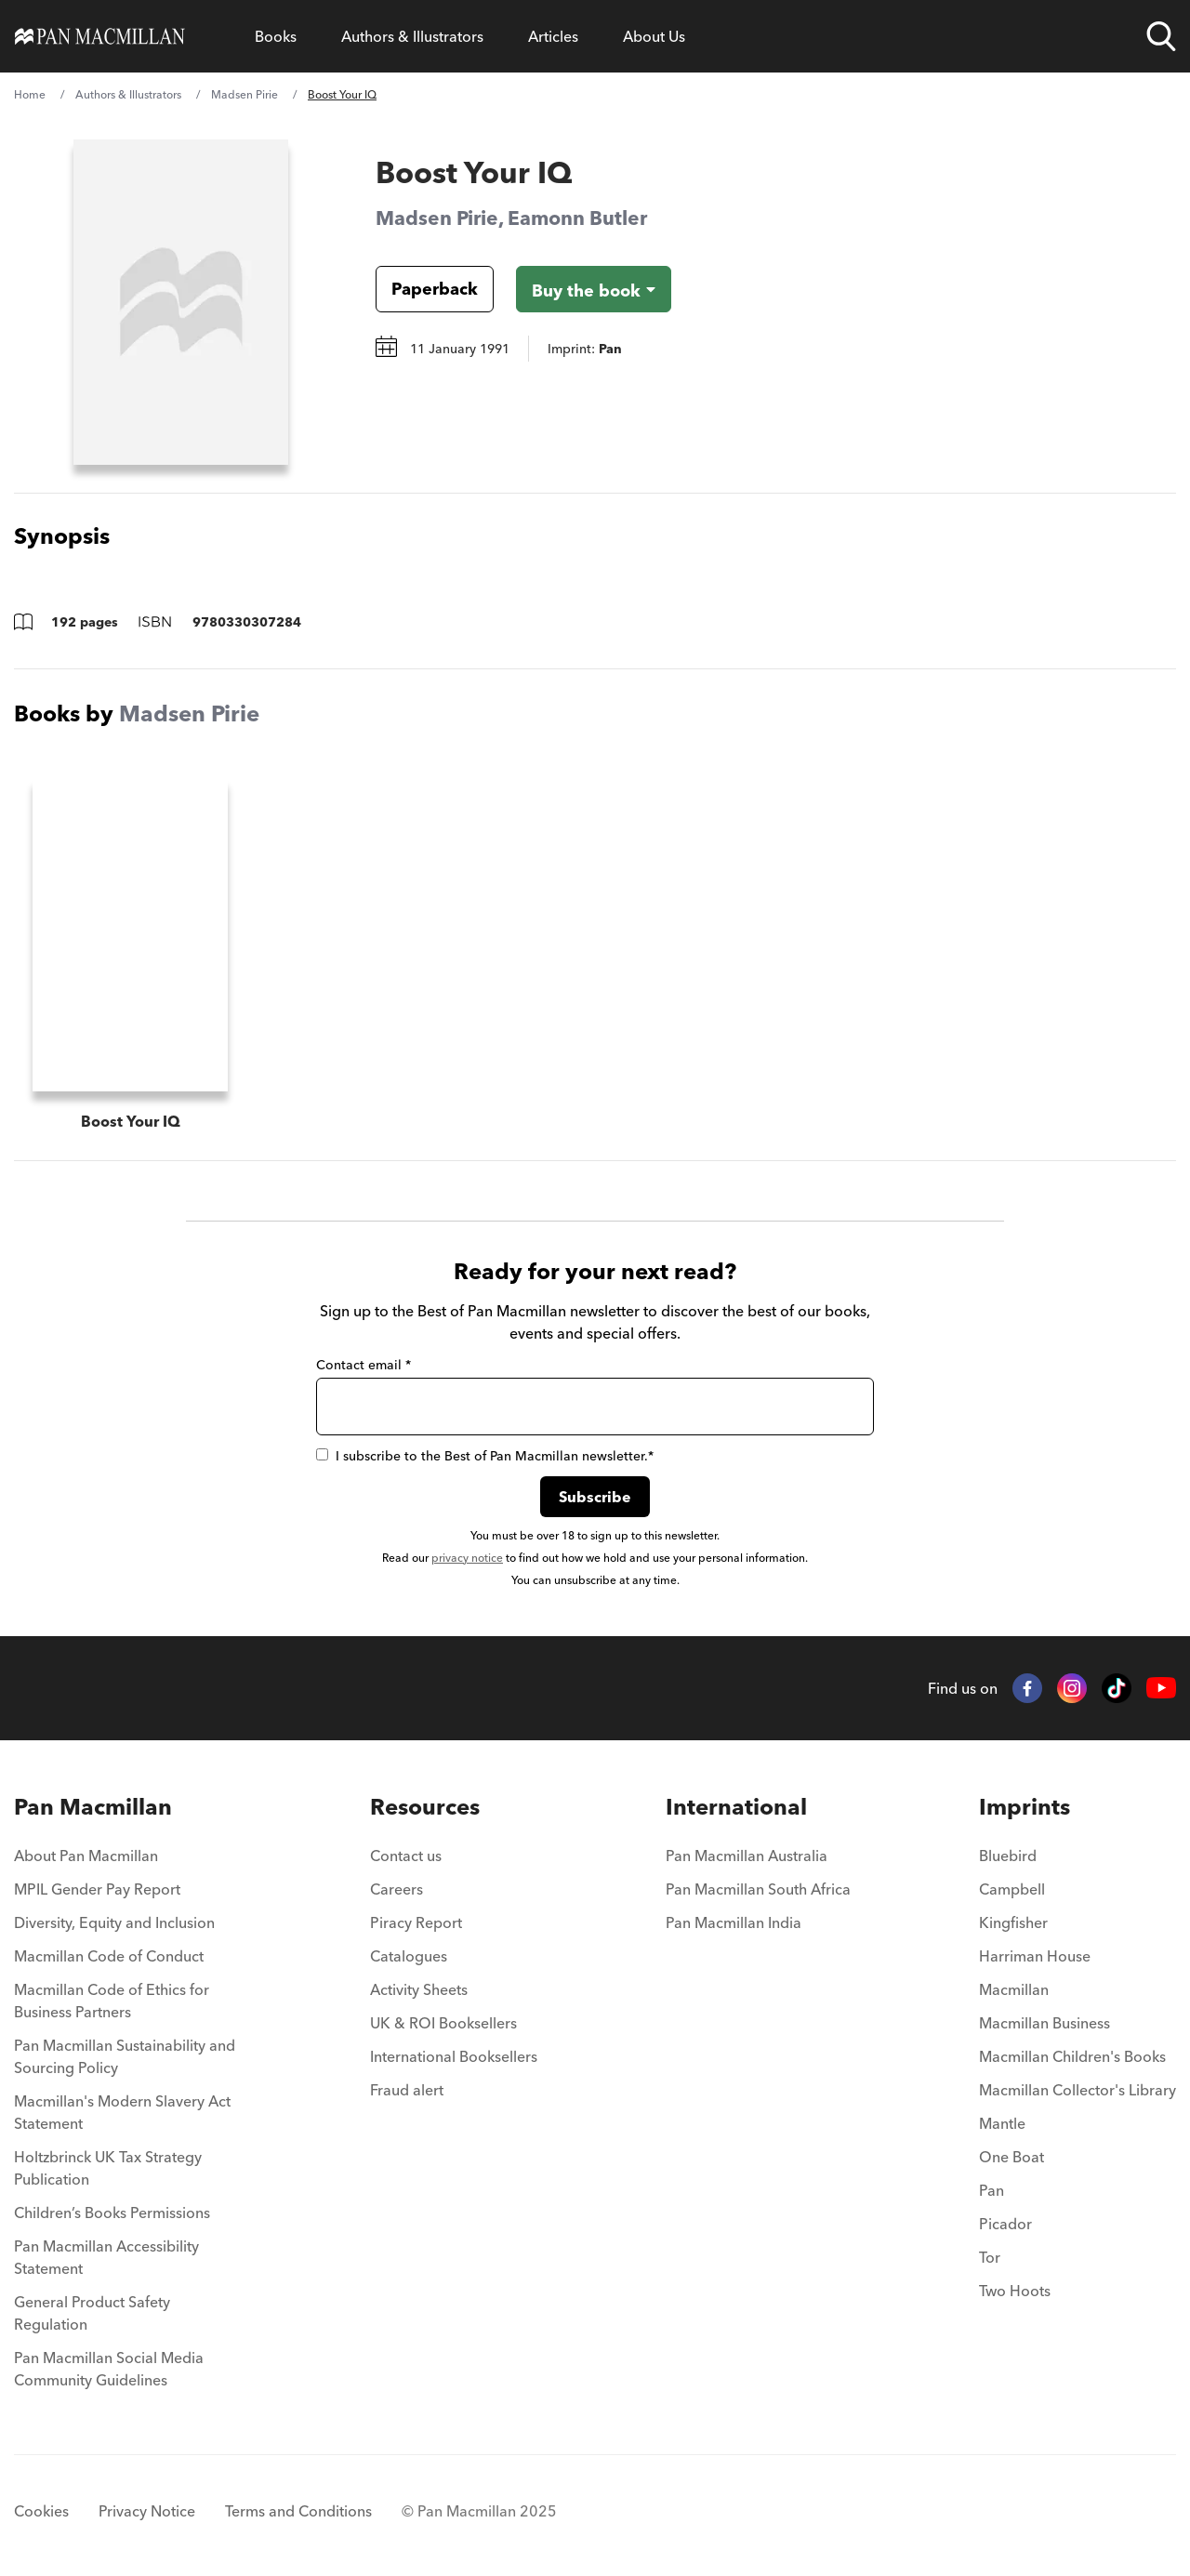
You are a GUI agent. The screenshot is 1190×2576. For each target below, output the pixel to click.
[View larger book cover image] (180, 302)
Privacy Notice (147, 2494)
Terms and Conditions (298, 2494)
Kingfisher (1013, 1905)
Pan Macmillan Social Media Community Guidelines (109, 2352)
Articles (553, 36)
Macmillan (1014, 1972)
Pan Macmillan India (733, 1905)
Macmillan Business (1044, 2006)
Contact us (406, 1839)
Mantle (1002, 2106)
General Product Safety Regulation (92, 2296)
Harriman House (1035, 1939)
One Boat (1011, 2140)
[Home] (100, 36)
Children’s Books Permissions (112, 2195)
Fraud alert (406, 2073)
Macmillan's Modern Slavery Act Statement (122, 2095)
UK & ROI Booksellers (443, 2006)
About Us (654, 36)
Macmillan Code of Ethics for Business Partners (111, 1983)
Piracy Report (416, 1905)
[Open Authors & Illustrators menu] (412, 36)
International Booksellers (453, 2039)
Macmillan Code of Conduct (109, 1939)
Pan (991, 2173)
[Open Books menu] (275, 36)
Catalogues (408, 1939)
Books (276, 36)
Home (30, 94)
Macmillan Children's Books (1072, 2039)
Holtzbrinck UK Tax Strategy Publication (108, 2151)
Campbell (1012, 1872)
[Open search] (1161, 36)
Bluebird (1008, 1839)
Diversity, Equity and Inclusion (114, 1905)
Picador (1005, 2207)
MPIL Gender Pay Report (97, 1872)
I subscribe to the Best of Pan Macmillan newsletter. (485, 1439)
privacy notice (467, 1541)
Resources (425, 1790)
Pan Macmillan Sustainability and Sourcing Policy (124, 2039)
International (736, 1790)
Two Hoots (1015, 2274)
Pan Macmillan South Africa (758, 1872)
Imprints (1024, 1790)
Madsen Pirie (244, 94)
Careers (396, 1872)
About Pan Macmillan (86, 1839)
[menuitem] (128, 1844)
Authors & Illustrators (412, 36)
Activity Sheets (419, 1972)
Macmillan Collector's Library (1077, 2073)
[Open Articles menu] (553, 36)
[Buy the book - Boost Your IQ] (593, 289)
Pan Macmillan (93, 1790)
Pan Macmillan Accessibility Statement (106, 2240)
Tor (989, 2240)
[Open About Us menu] (654, 36)
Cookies (41, 2494)
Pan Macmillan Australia (746, 1839)
